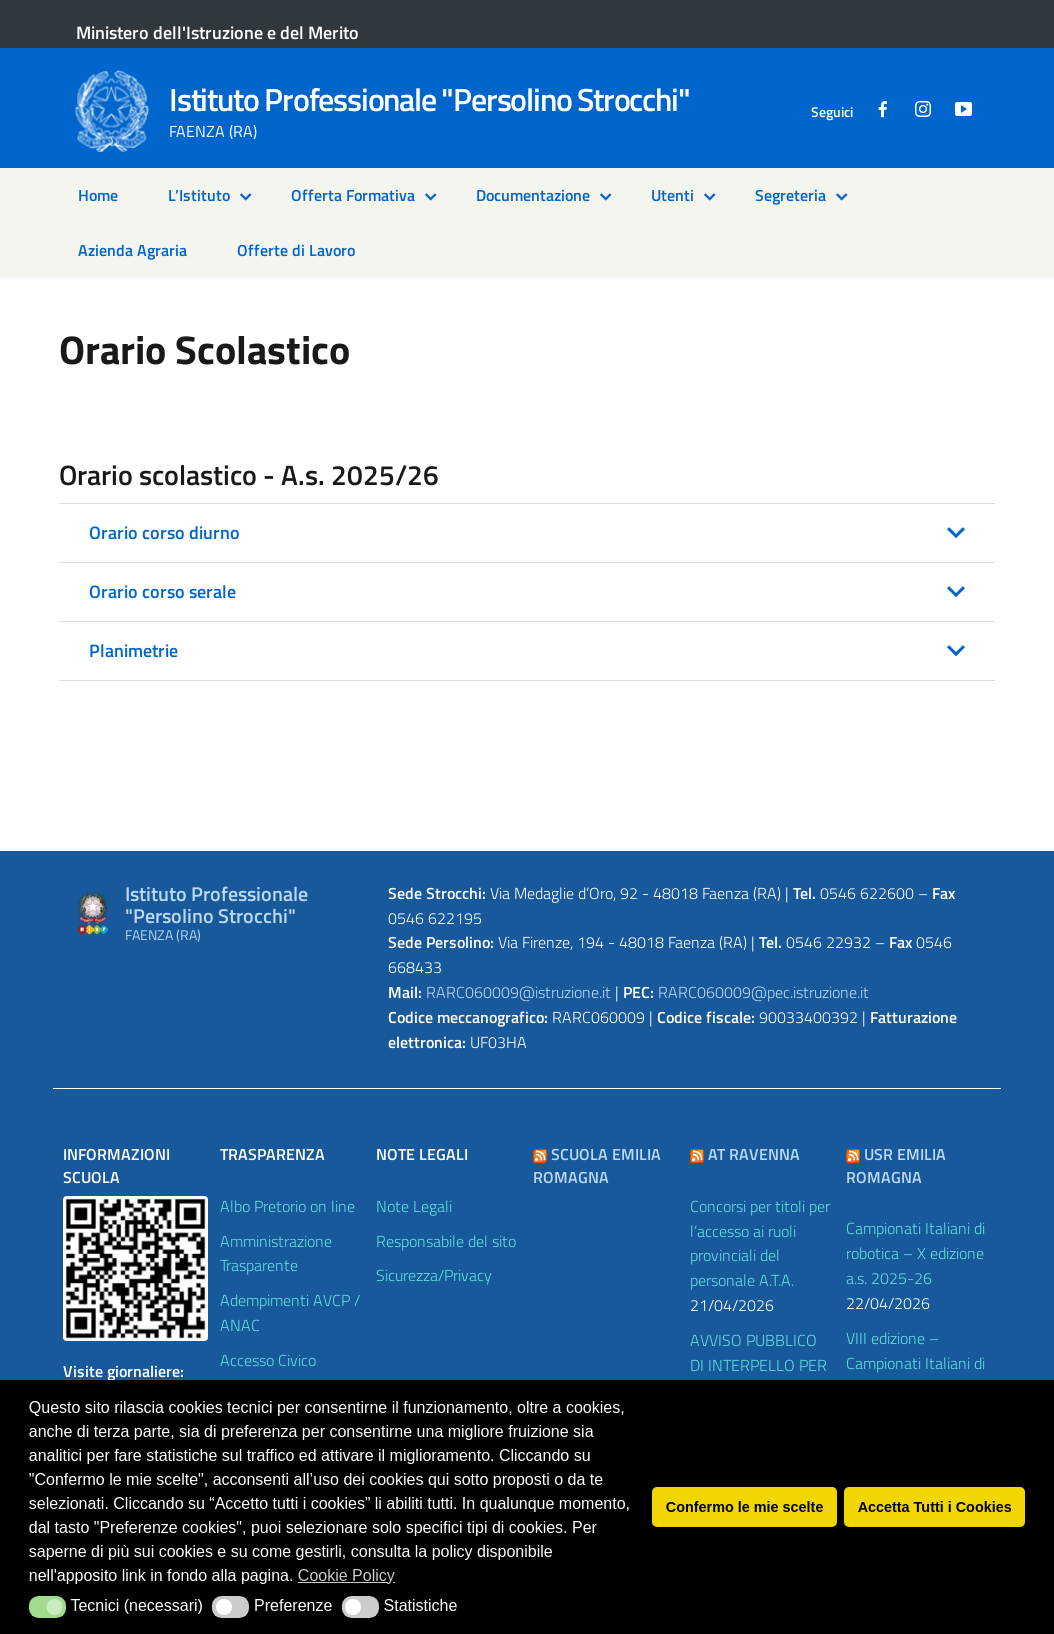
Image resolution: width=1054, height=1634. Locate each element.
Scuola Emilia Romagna (597, 1165)
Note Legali (414, 1206)
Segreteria (790, 195)
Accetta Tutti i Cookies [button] (935, 1507)
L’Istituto (199, 195)
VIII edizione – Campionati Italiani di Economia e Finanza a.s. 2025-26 (915, 1375)
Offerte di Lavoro (296, 250)
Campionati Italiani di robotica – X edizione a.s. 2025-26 (915, 1253)
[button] (527, 533)
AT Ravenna (754, 1154)
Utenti (672, 195)
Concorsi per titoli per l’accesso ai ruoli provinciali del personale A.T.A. (760, 1243)
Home (98, 195)
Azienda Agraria (132, 250)
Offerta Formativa (353, 195)
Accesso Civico (268, 1360)
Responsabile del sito (446, 1241)
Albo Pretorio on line (287, 1206)
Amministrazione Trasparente (276, 1253)
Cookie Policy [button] (346, 1575)
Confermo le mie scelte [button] (745, 1507)
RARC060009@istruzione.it (518, 992)
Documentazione (533, 195)
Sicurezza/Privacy (434, 1275)
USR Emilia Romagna (896, 1165)
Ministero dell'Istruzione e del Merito (217, 32)
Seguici (832, 112)
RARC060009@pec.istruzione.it (763, 992)
